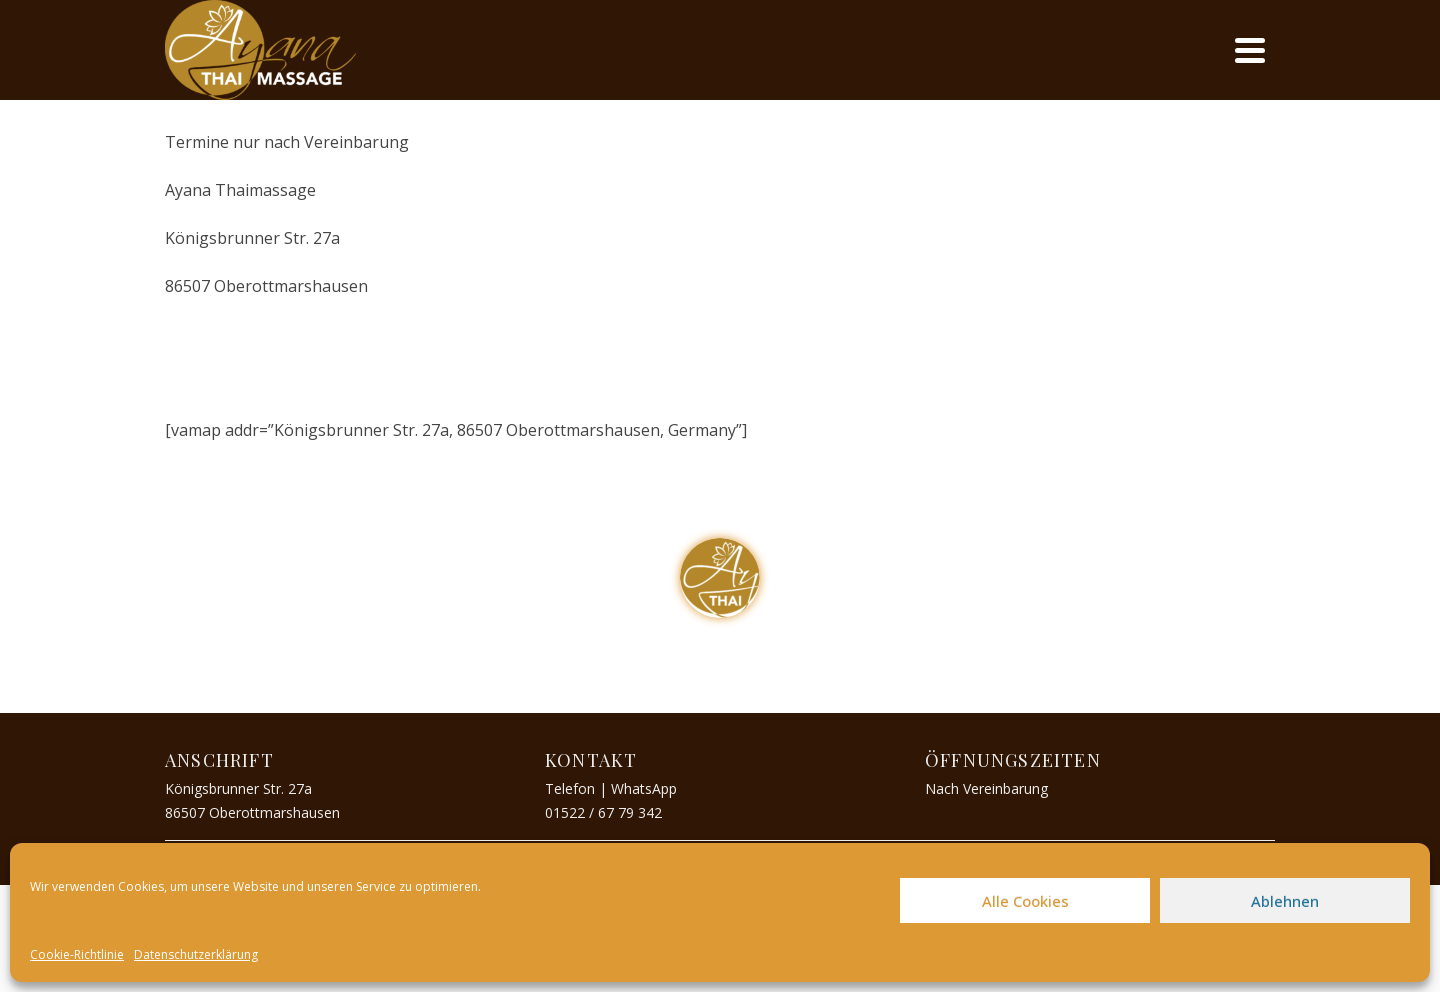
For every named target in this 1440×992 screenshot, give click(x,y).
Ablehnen (1285, 901)
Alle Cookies (1025, 901)
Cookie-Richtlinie (77, 954)
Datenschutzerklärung (196, 954)
